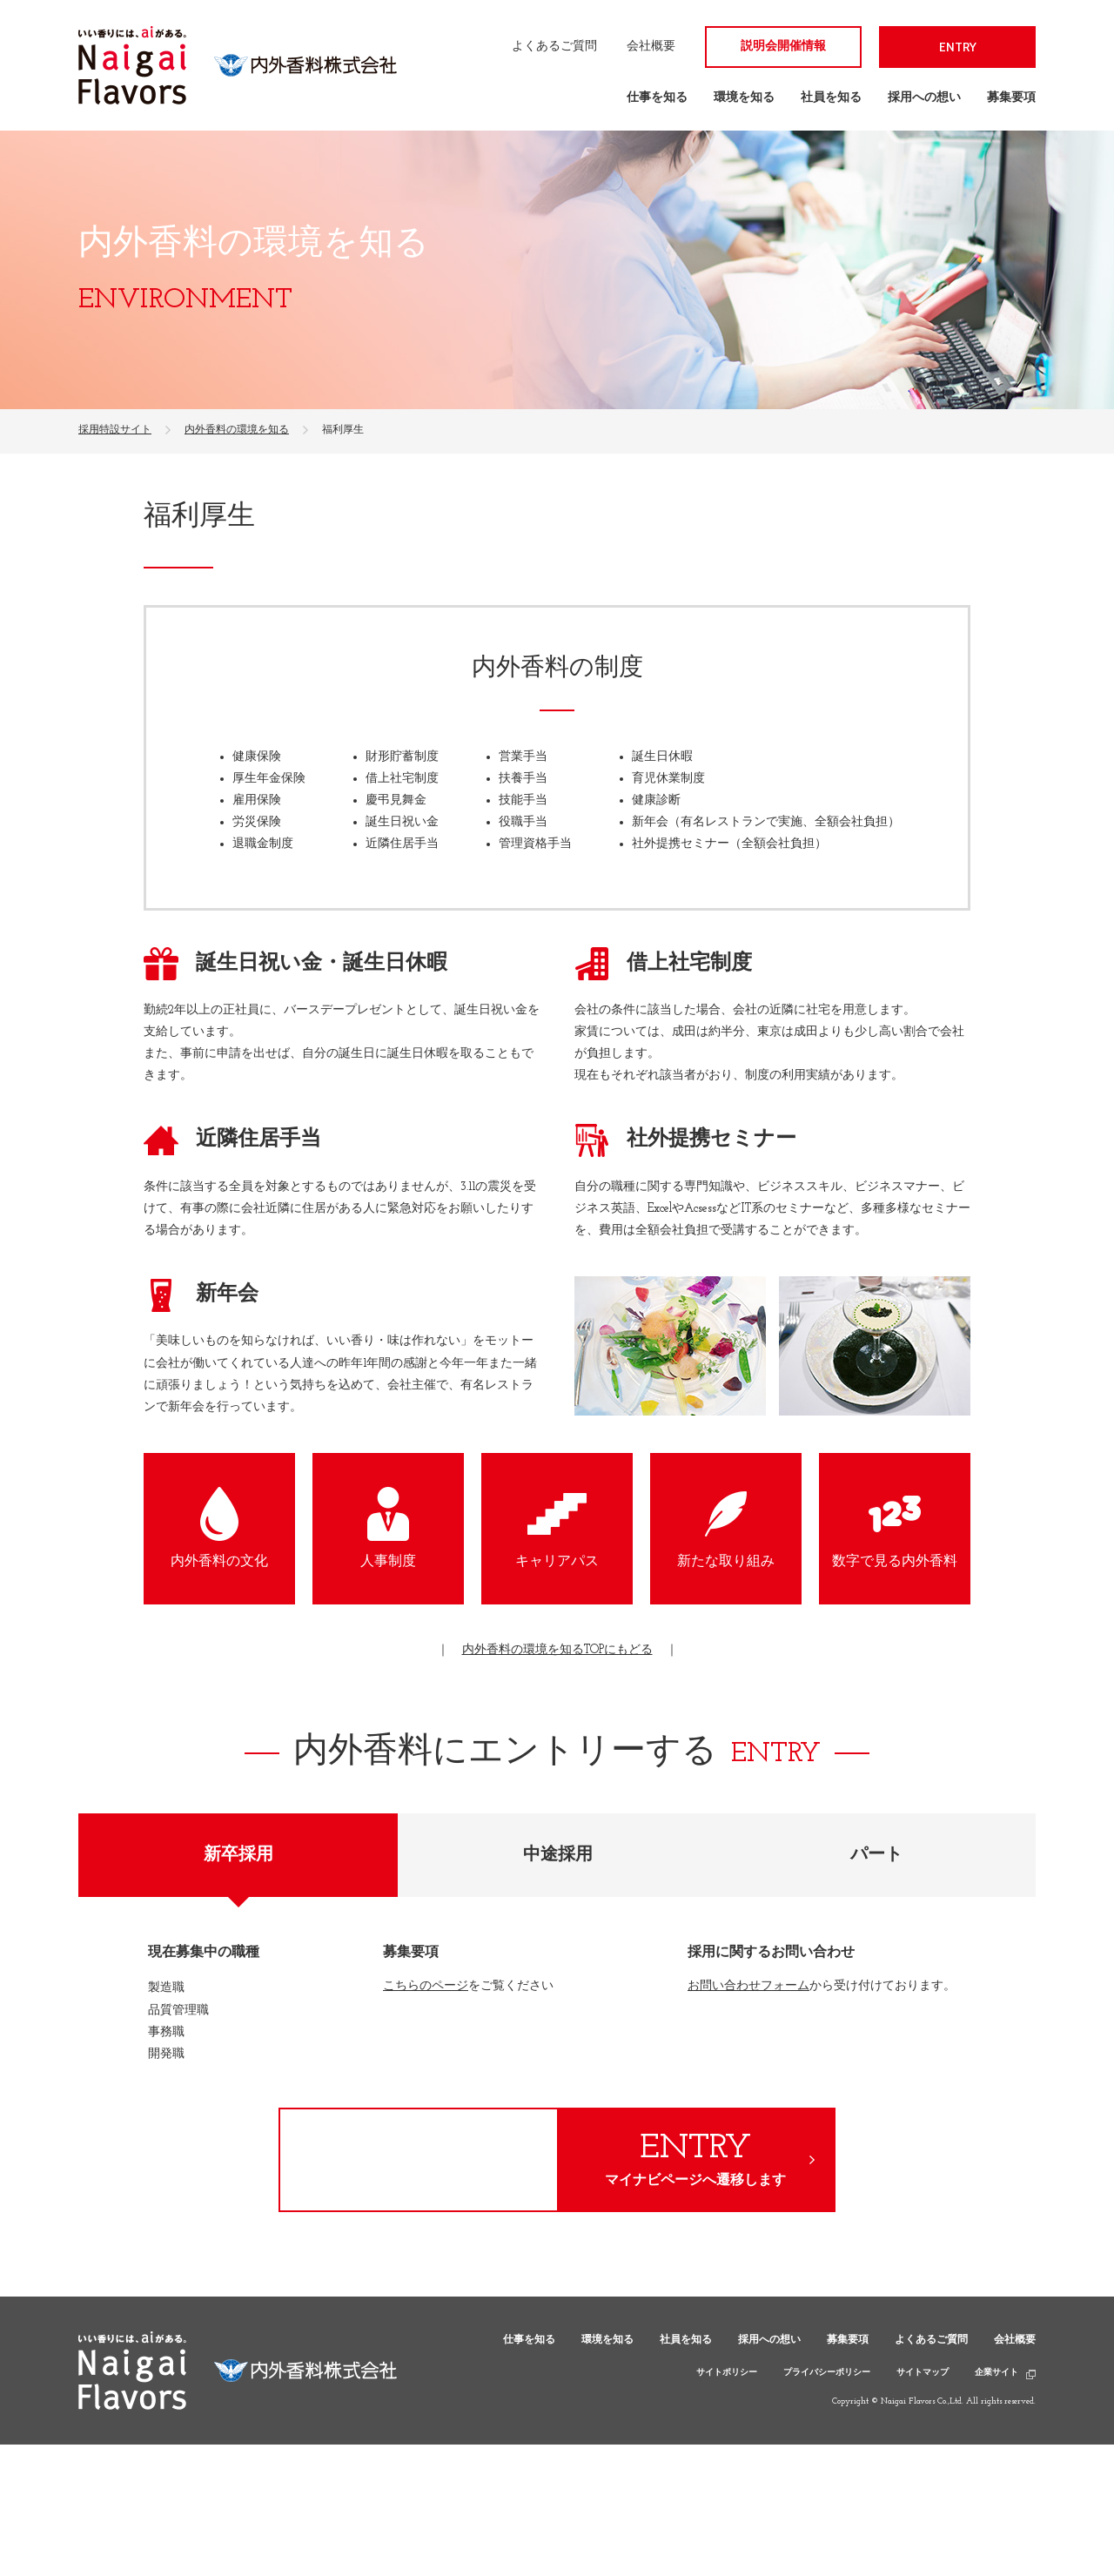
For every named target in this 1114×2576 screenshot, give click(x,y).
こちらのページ (425, 1986)
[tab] (238, 1855)
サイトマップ (922, 2373)
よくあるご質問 (554, 46)
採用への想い (924, 97)
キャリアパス (557, 1562)
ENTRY (957, 47)
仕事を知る (657, 97)
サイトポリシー (726, 2373)
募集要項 (1011, 97)
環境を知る (744, 97)
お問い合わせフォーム (748, 1986)
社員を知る (831, 97)
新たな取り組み (726, 1562)
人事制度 (388, 1562)
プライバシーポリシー (826, 2373)
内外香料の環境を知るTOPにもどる (557, 1650)
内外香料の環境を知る (237, 430)
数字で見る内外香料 (894, 1562)
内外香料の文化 (219, 1562)
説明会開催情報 (783, 46)
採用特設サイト (114, 430)
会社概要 (651, 46)
